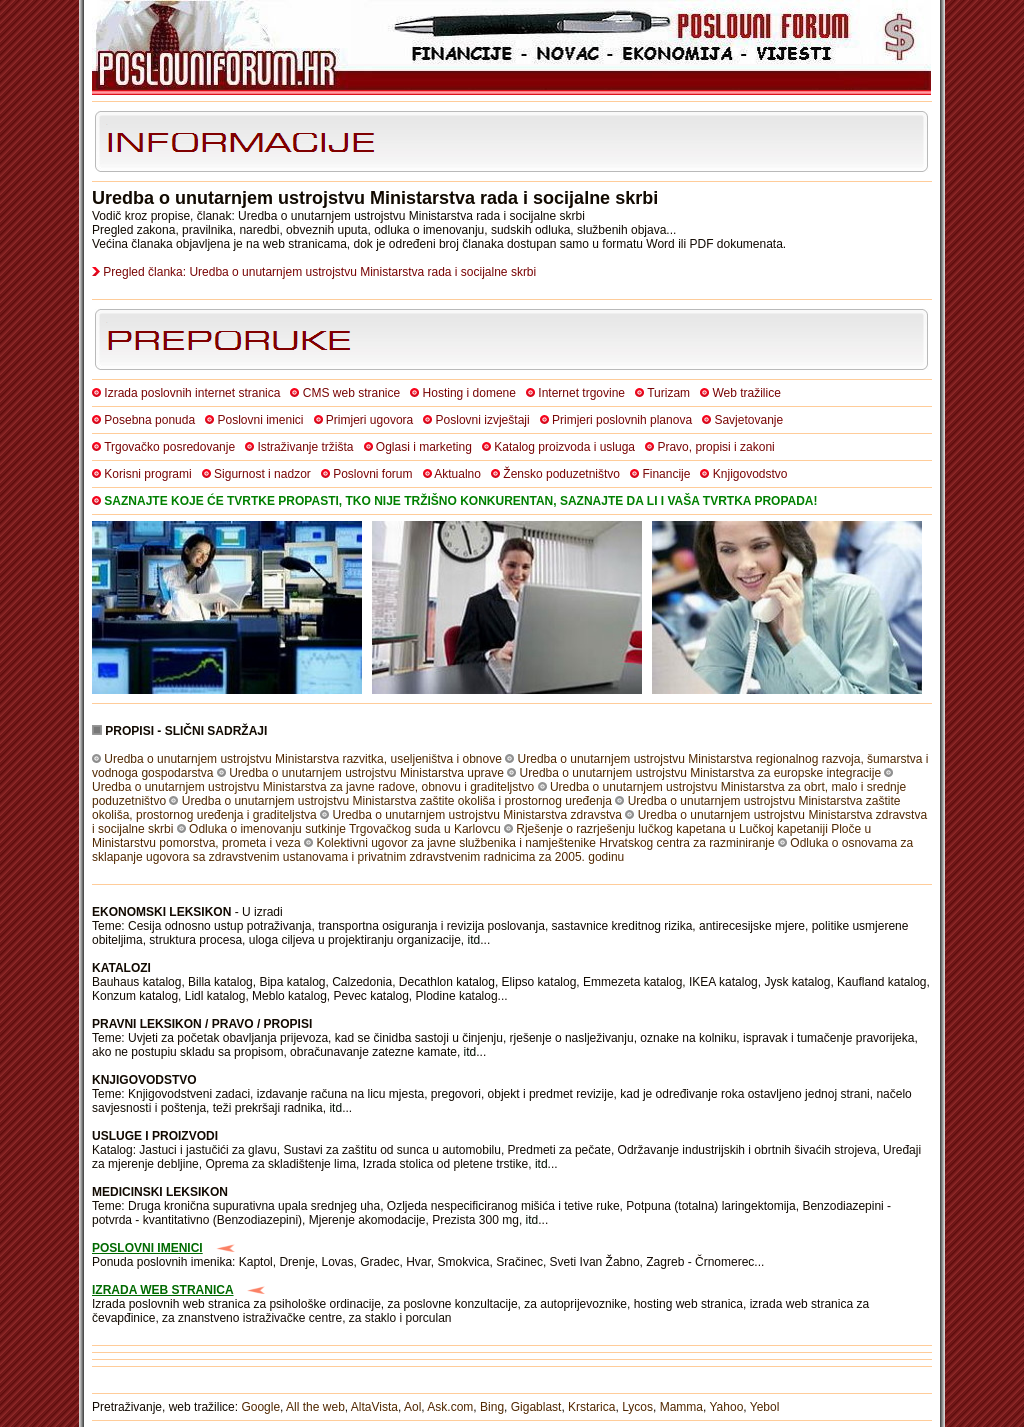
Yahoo (727, 1407)
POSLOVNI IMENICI (147, 1248)
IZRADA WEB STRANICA (163, 1290)
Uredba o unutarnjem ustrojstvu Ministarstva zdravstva (476, 815)
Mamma (681, 1407)
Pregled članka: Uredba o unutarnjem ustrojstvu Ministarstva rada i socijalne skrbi (319, 272)
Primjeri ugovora (369, 420)
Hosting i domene (469, 393)
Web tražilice (746, 393)
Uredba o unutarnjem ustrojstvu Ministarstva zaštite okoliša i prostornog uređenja (397, 801)
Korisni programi (147, 474)
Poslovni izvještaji (483, 420)
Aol (412, 1407)
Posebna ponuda (149, 420)
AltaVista (374, 1407)
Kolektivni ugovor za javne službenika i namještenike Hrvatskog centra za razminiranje (545, 843)
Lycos (637, 1407)
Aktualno (457, 474)
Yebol (765, 1407)
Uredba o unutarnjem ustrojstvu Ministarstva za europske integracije (701, 773)
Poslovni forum (372, 474)
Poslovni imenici (260, 420)
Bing (492, 1407)
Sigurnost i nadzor (262, 474)
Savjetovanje (748, 420)
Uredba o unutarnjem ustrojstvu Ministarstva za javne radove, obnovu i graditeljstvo (313, 787)
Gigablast (536, 1407)
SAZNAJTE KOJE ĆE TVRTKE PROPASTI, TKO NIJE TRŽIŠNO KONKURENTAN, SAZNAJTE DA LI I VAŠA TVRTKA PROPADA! (460, 501)
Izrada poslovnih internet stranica (192, 393)
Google (260, 1407)
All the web (315, 1407)
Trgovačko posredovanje (169, 447)
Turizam (668, 393)
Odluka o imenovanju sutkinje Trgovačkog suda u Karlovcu (345, 829)
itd (474, 940)
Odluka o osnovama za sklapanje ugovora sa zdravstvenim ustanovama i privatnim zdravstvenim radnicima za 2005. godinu (502, 850)
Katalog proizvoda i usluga (564, 447)
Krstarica (591, 1407)
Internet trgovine (581, 393)
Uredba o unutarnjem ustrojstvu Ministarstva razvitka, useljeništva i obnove (303, 759)
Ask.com (450, 1407)
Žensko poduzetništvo (561, 474)
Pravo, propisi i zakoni (715, 447)
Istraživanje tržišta (305, 447)
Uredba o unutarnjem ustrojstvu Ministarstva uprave (366, 773)
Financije (666, 474)
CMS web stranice (351, 393)
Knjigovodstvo (750, 474)
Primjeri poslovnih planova (622, 420)
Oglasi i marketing (424, 447)
